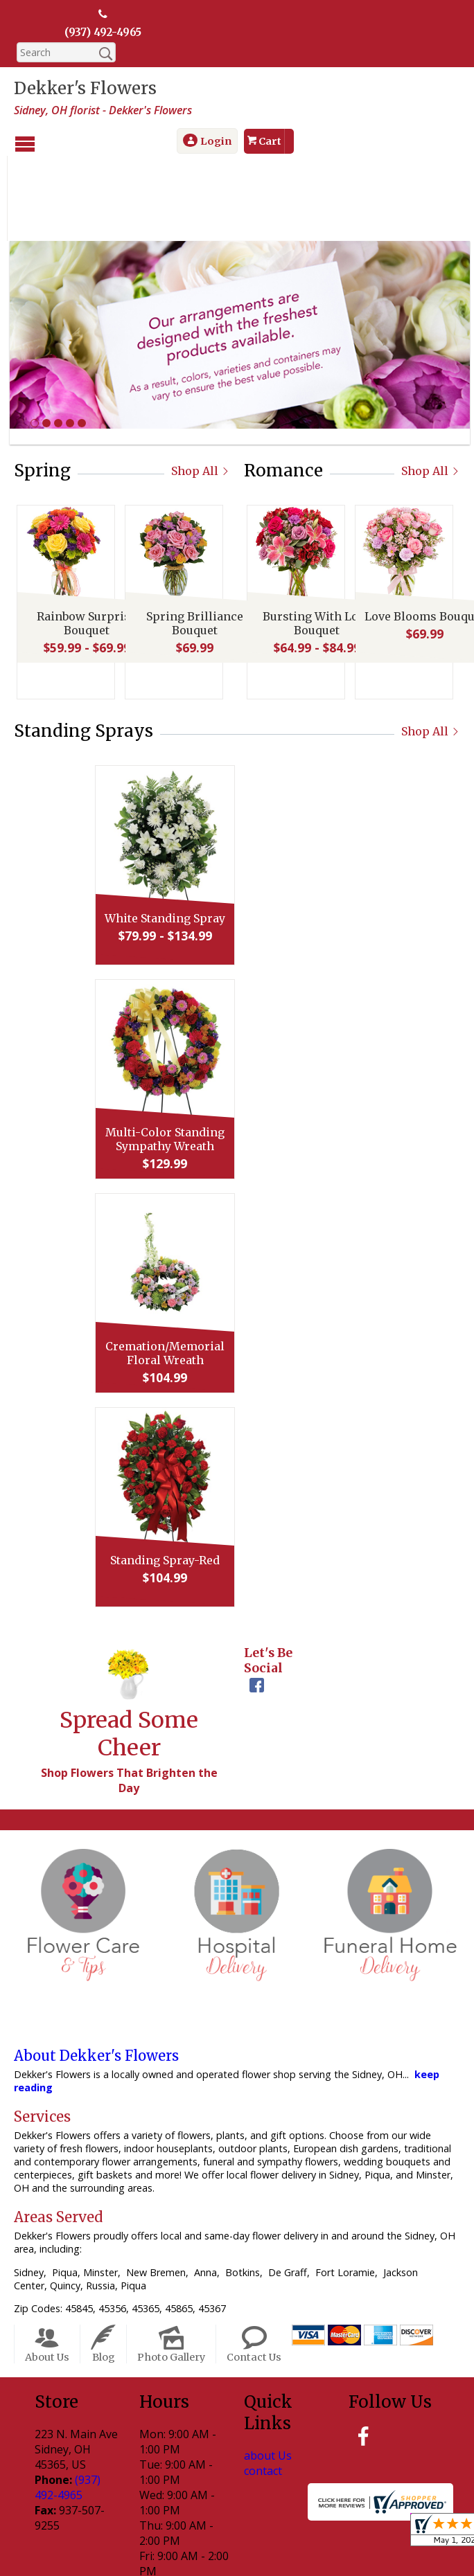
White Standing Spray (233, 838)
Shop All (200, 390)
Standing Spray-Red (233, 1480)
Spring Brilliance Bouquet (191, 546)
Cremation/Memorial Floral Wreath (233, 1273)
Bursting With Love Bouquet (314, 546)
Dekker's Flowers (85, 89)
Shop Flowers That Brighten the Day (129, 1700)
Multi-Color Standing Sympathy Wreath (233, 1059)
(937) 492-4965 (102, 32)
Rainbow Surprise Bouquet (84, 546)
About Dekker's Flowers (96, 1976)
